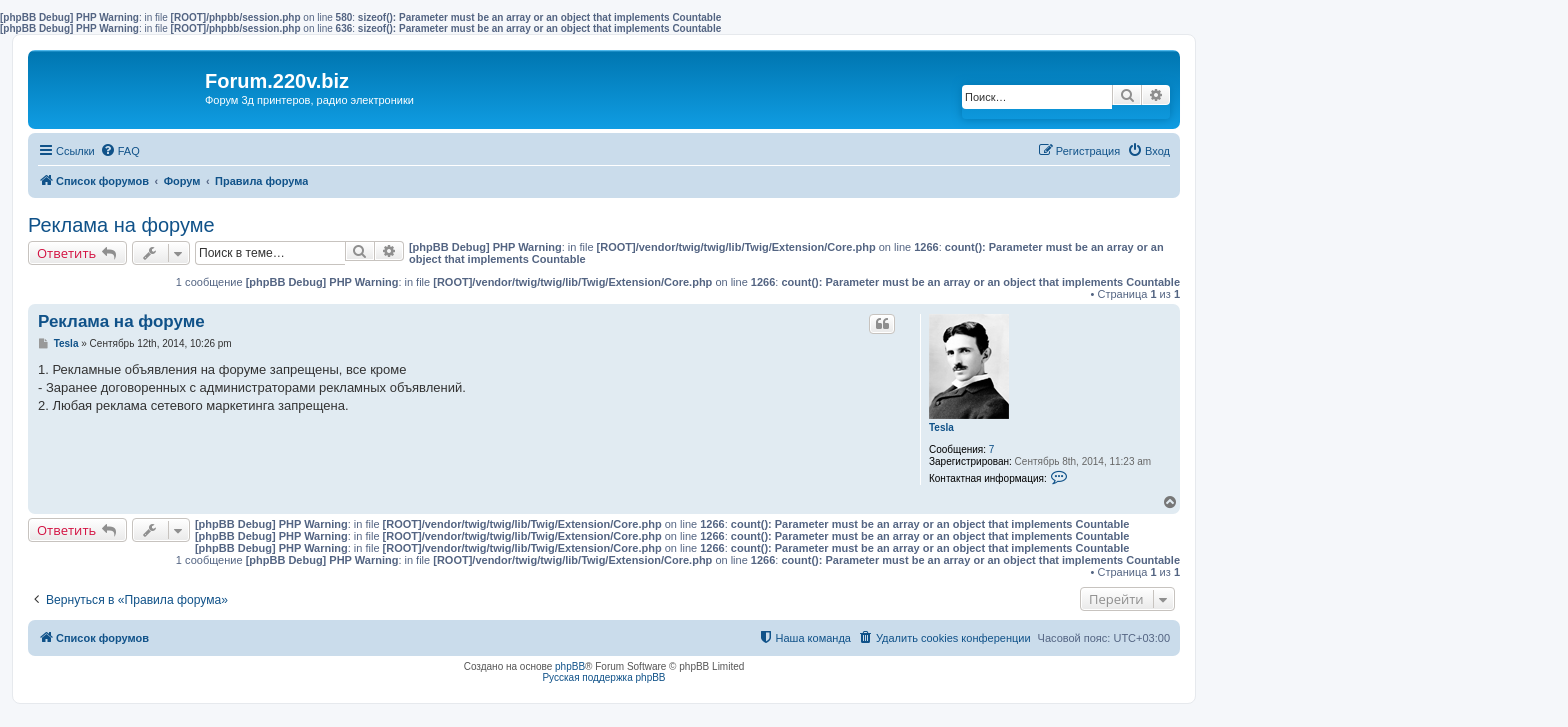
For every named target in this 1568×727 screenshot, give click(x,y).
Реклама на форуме (121, 225)
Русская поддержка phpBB (603, 677)
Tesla (941, 427)
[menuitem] (120, 151)
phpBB (570, 666)
